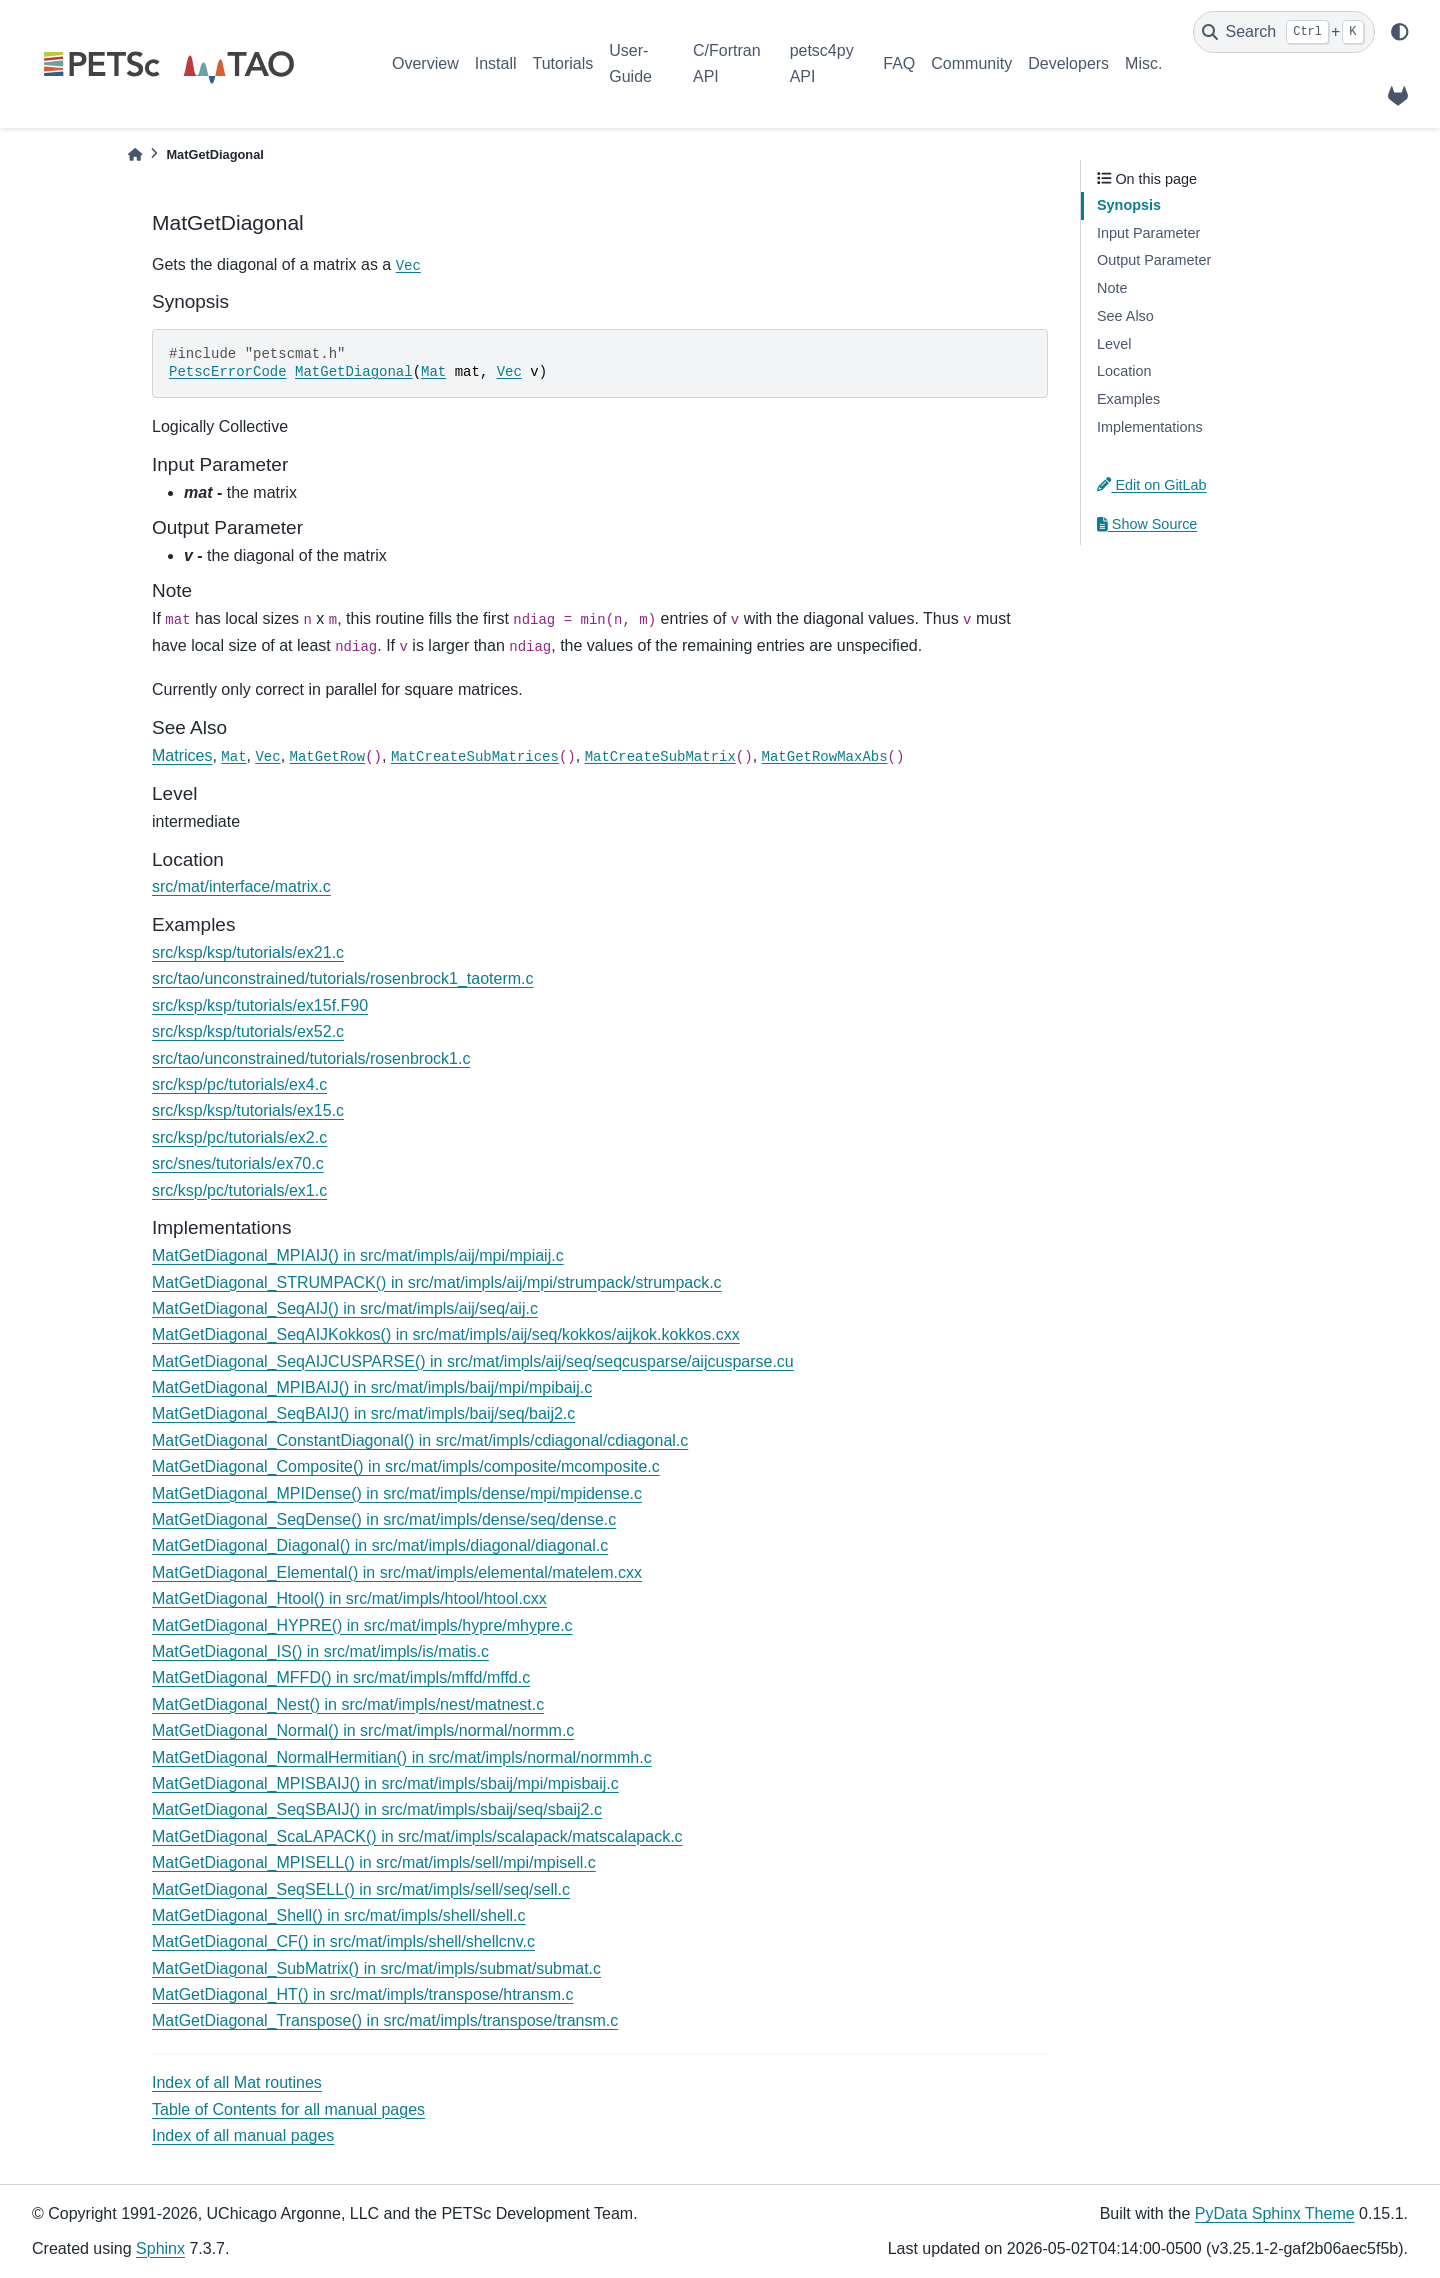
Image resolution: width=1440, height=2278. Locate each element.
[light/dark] (1400, 32)
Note (1112, 288)
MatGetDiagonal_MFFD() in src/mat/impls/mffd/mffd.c (341, 1677)
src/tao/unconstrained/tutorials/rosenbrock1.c (311, 1058)
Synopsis (1129, 205)
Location (1124, 371)
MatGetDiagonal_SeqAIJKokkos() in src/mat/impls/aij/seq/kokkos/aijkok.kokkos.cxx (446, 1334)
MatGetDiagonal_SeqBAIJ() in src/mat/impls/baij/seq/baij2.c (363, 1413)
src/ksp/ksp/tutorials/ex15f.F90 (260, 1005)
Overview (425, 63)
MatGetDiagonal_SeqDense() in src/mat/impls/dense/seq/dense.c (384, 1519)
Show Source (1147, 524)
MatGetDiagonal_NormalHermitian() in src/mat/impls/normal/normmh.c (402, 1757)
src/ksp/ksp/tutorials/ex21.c (248, 952)
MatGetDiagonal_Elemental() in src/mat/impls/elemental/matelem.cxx (397, 1572)
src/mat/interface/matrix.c (241, 886)
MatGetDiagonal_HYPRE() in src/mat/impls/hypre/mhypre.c (362, 1625)
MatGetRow (328, 757)
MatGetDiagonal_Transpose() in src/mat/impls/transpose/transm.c (385, 2020)
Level (1114, 344)
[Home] (135, 154)
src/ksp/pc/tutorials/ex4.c (239, 1084)
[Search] (1284, 32)
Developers (1068, 63)
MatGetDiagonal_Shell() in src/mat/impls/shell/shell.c (338, 1915)
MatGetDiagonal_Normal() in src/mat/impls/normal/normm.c (363, 1730)
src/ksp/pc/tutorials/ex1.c (239, 1190)
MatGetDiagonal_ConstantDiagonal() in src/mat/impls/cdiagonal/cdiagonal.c (420, 1440)
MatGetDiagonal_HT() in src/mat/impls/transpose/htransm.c (362, 1994)
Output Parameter (1154, 260)
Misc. (1143, 63)
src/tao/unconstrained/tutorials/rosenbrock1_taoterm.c (343, 978)
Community (971, 63)
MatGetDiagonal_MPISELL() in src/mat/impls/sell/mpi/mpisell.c (374, 1862)
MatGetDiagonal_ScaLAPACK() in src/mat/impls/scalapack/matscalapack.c (417, 1836)
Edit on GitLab (1152, 485)
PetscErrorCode (228, 372)
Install (496, 63)
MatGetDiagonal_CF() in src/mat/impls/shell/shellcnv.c (343, 1941)
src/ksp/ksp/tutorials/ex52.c (248, 1031)
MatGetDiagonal (354, 372)
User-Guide (630, 63)
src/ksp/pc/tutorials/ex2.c (239, 1137)
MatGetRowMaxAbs (825, 757)
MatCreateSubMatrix (660, 757)
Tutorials (562, 63)
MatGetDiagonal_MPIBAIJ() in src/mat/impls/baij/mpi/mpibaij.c (372, 1387)
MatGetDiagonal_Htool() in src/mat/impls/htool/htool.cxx (349, 1598)
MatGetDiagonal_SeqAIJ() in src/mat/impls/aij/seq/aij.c (345, 1308)
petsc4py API (822, 63)
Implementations (1150, 427)
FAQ (899, 63)
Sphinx (160, 2248)
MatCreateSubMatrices (475, 757)
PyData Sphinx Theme (1275, 2213)
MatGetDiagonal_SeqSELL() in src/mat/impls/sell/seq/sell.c (361, 1889)
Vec (408, 266)
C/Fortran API (727, 63)
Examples (1128, 399)
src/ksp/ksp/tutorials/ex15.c (248, 1110)
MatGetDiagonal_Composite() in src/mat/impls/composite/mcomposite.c (406, 1466)
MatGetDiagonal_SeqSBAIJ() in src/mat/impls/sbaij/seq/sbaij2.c (377, 1809)
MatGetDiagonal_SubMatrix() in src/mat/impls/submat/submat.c (376, 1968)
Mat (433, 372)
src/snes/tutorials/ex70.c (238, 1163)
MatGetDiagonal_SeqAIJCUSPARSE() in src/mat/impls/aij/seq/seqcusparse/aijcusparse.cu (473, 1361)
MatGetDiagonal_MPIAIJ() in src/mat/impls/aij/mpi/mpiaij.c (358, 1255)
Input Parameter (1148, 233)
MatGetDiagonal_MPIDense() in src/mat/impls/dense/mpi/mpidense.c (397, 1493)
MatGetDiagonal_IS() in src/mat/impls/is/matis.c (320, 1651)
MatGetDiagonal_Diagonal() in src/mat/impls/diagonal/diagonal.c (380, 1545)
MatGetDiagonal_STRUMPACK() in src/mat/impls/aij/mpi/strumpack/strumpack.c (437, 1282)
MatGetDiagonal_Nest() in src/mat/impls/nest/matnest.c (348, 1704)
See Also (1125, 316)
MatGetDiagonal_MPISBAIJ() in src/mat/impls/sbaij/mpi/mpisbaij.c (385, 1783)
